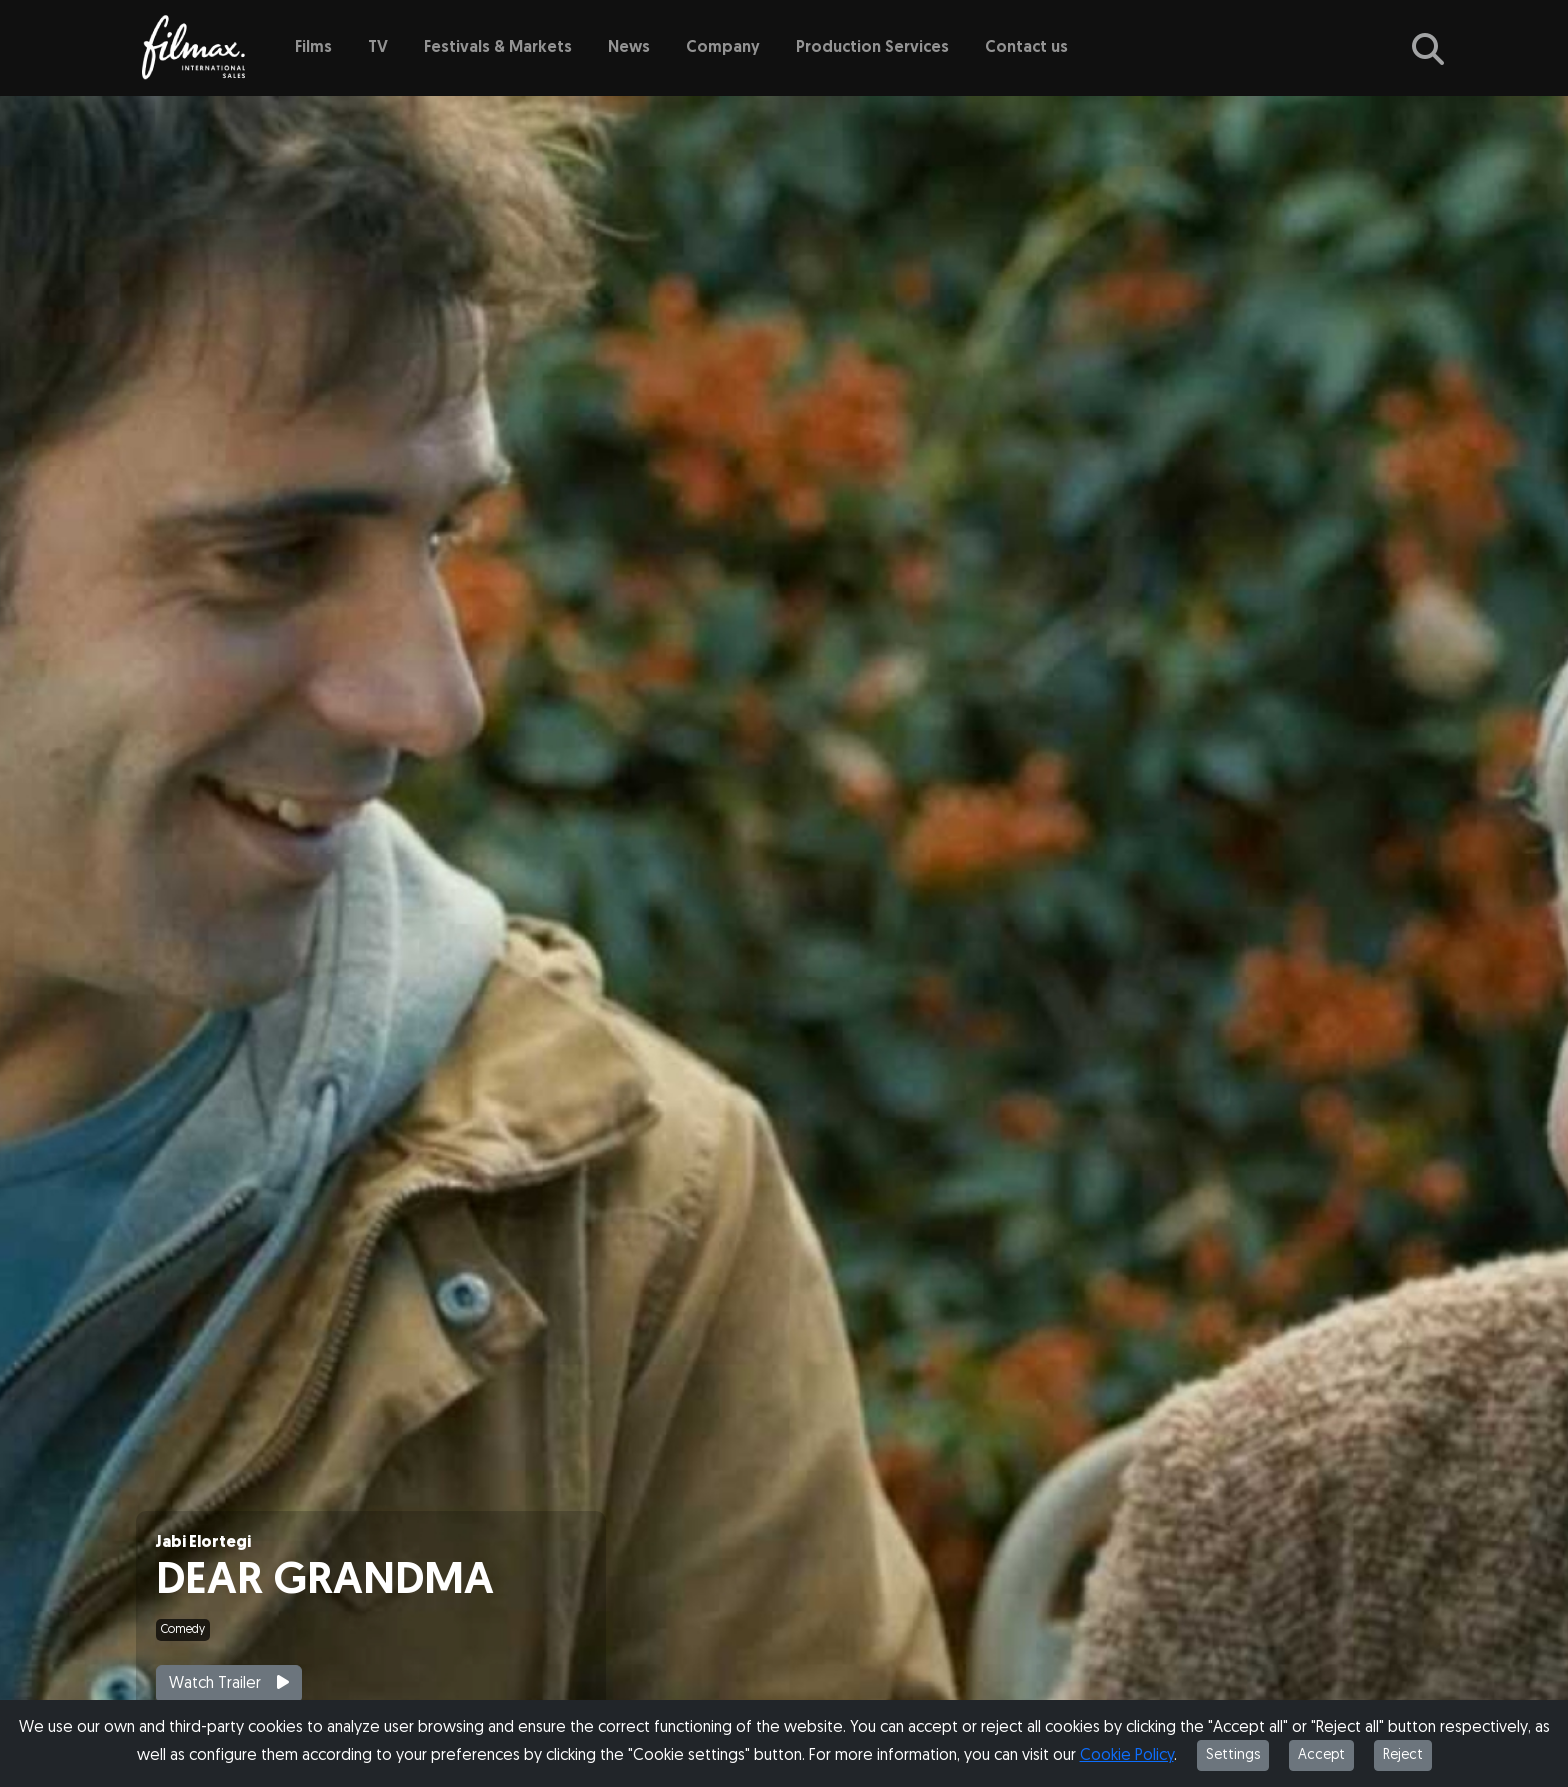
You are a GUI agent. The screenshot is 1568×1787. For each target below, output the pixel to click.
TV (378, 48)
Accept (1321, 1755)
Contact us (1026, 48)
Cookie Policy (1127, 1756)
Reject (1403, 1755)
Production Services (872, 48)
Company (723, 48)
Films (313, 48)
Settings (1233, 1755)
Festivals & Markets (498, 48)
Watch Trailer (229, 1683)
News (629, 48)
